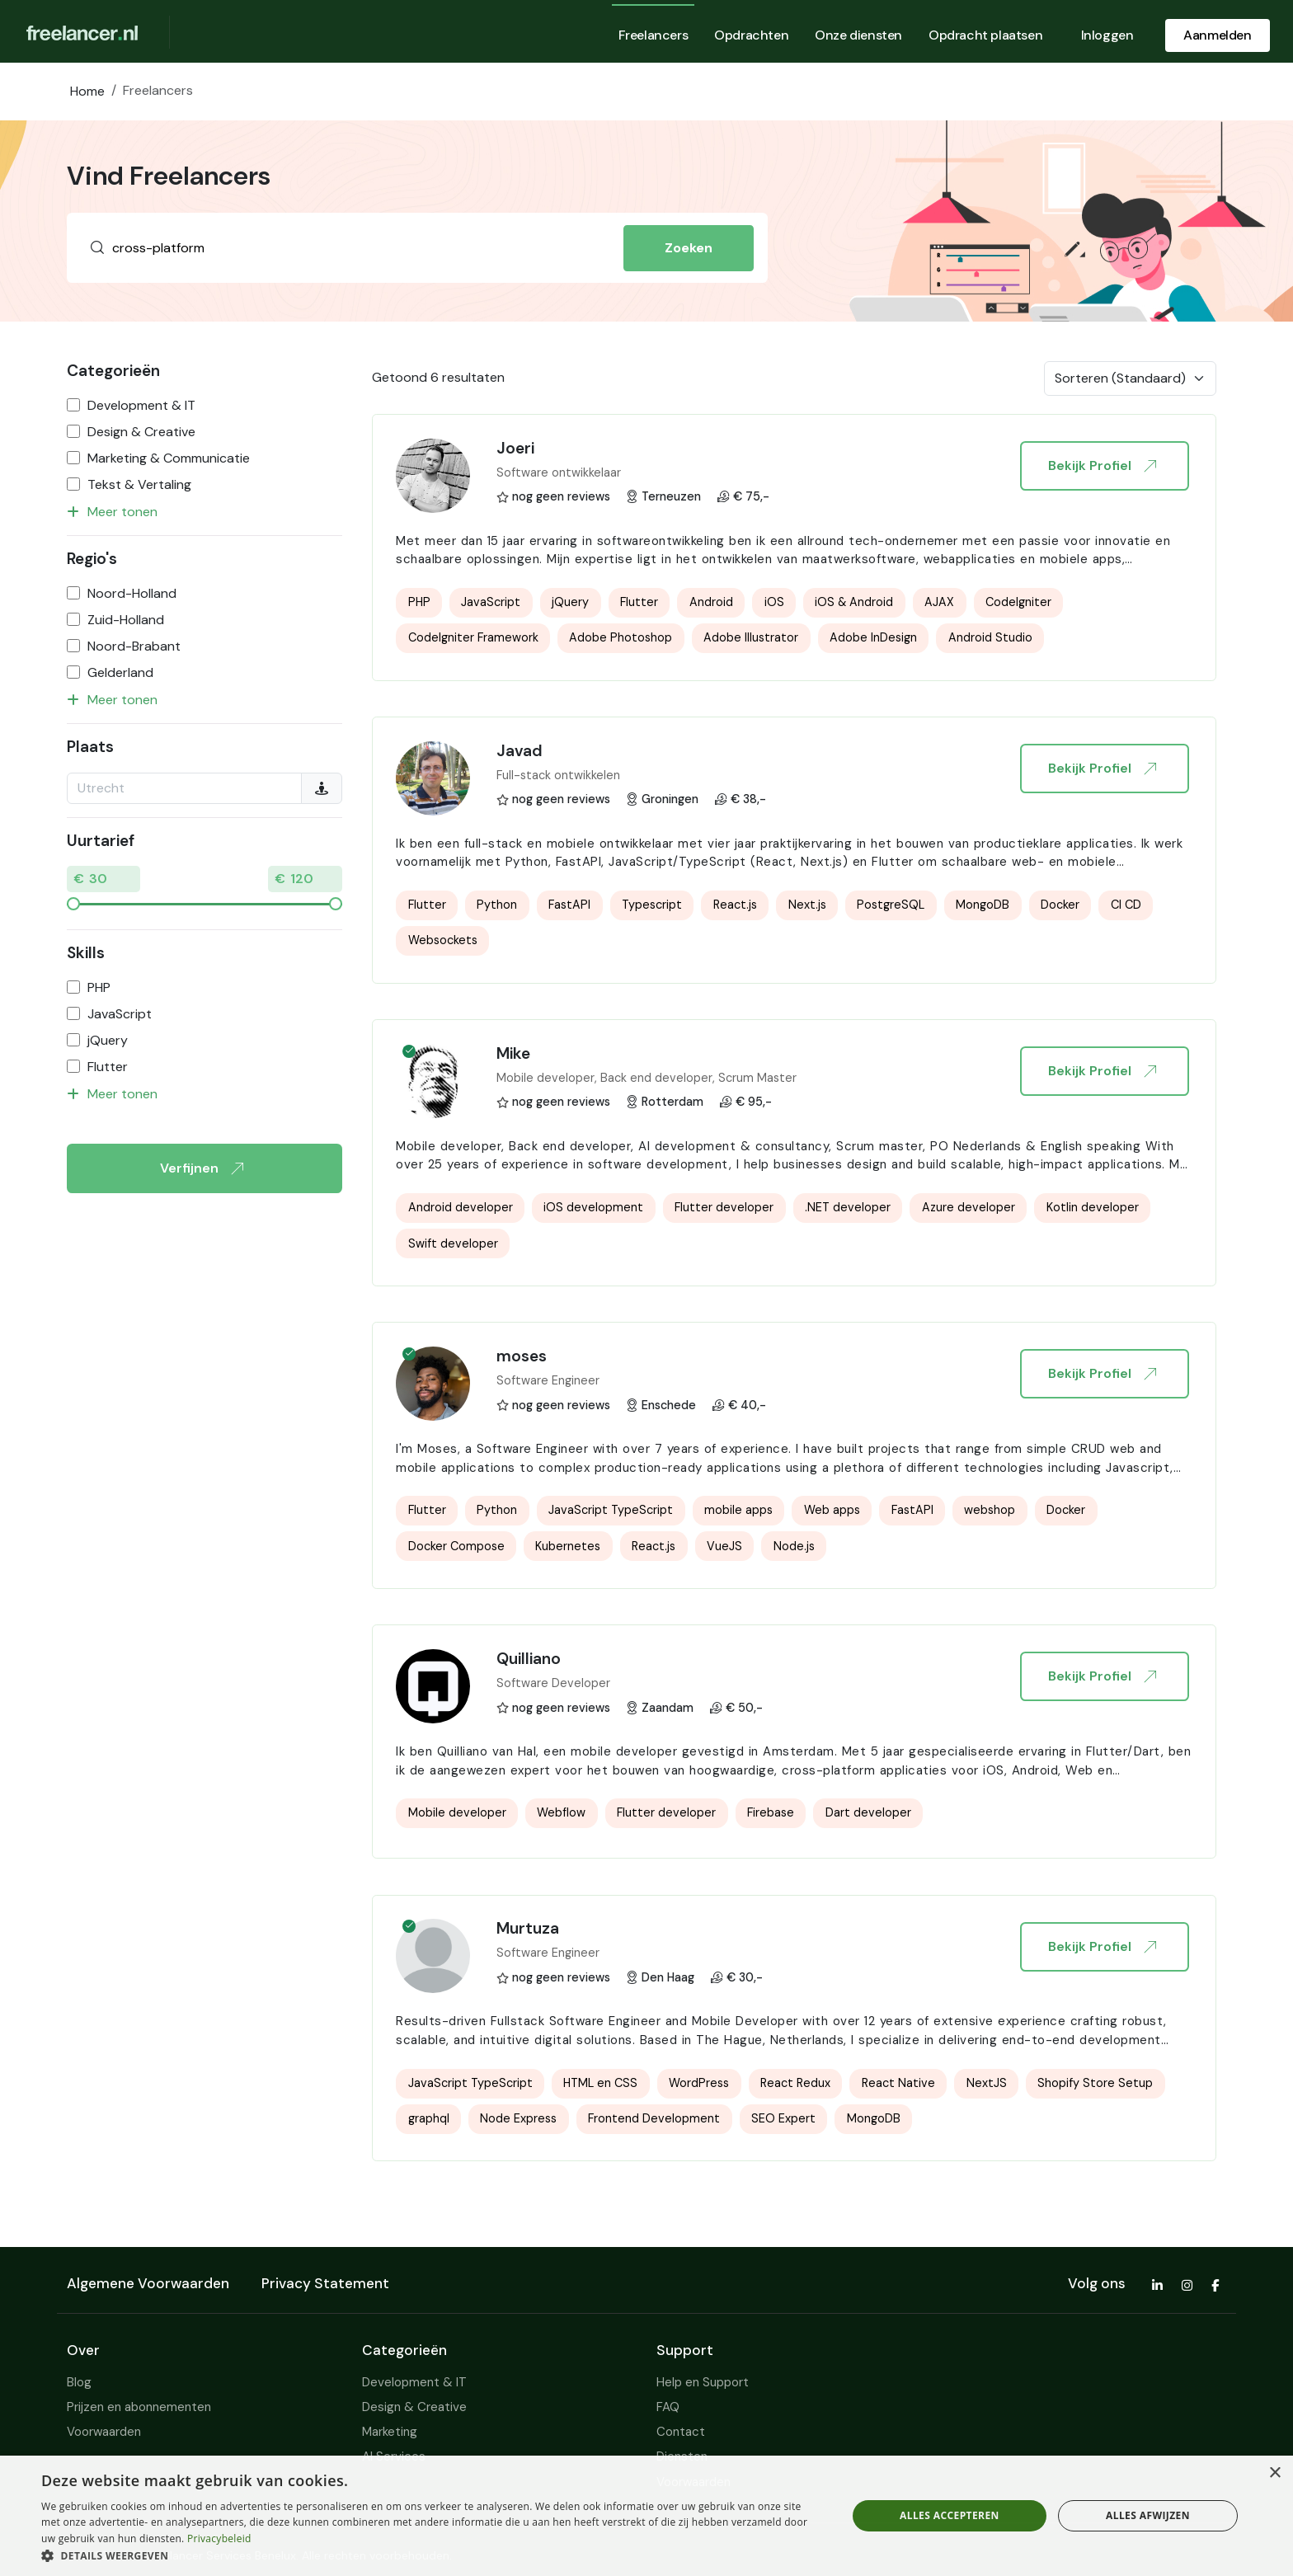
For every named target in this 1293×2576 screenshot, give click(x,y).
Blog (79, 2382)
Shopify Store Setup (1095, 2082)
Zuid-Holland (125, 619)
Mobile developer (457, 1812)
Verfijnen (201, 1168)
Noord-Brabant (134, 646)
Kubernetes (567, 1546)
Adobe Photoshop (620, 637)
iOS (774, 602)
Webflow (561, 1812)
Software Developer (553, 1683)
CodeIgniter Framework (473, 637)
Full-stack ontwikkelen (558, 775)
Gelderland (120, 672)
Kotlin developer (1092, 1207)
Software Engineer (547, 1380)
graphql (428, 2118)
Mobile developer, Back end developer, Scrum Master (646, 1077)
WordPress (699, 2082)
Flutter (107, 1066)
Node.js (794, 1546)
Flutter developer (724, 1207)
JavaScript (119, 1013)
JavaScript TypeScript (610, 1509)
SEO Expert (783, 2118)
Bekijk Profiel (1101, 466)
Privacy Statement (325, 2283)
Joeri (515, 448)
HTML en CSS (600, 2082)
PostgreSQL (890, 904)
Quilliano (528, 1658)
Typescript (652, 904)
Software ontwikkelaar (558, 472)
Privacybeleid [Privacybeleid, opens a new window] (219, 2538)
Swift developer (453, 1243)
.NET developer (848, 1207)
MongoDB (982, 904)
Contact (680, 2431)
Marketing (389, 2431)
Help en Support (702, 2382)
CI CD (1126, 904)
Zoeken (688, 247)
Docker (1060, 904)
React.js (735, 904)
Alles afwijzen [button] (1148, 2515)
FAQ (667, 2407)
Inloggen (1107, 35)
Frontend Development (654, 2118)
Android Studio (990, 637)
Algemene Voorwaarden (148, 2283)
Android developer (460, 1207)
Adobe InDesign (873, 637)
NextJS (986, 2082)
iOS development (593, 1207)
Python (497, 904)
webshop (989, 1509)
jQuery (107, 1040)
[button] (432, 2555)
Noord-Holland (131, 593)
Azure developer (968, 1207)
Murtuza (527, 1928)
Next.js (807, 904)
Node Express (518, 2118)
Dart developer (868, 1812)
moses (521, 1356)
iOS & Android (854, 602)
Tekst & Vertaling (139, 484)
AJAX (939, 602)
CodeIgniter (1018, 602)
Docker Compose (456, 1546)
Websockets (442, 940)
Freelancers (653, 35)
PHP (98, 987)
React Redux (795, 2082)
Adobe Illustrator (750, 637)
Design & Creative (141, 431)
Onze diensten (858, 35)
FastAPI (569, 904)
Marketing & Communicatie (168, 458)
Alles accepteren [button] (949, 2515)
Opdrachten (751, 35)
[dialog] (646, 2516)
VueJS (724, 1546)
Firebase (770, 1812)
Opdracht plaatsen (985, 35)
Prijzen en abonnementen (139, 2407)
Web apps (832, 1509)
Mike (513, 1053)
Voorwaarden (104, 2431)
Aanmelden (1217, 35)
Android (711, 602)
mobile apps (738, 1509)
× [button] (1274, 2473)
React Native (898, 2082)
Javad (519, 750)
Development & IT (141, 405)
